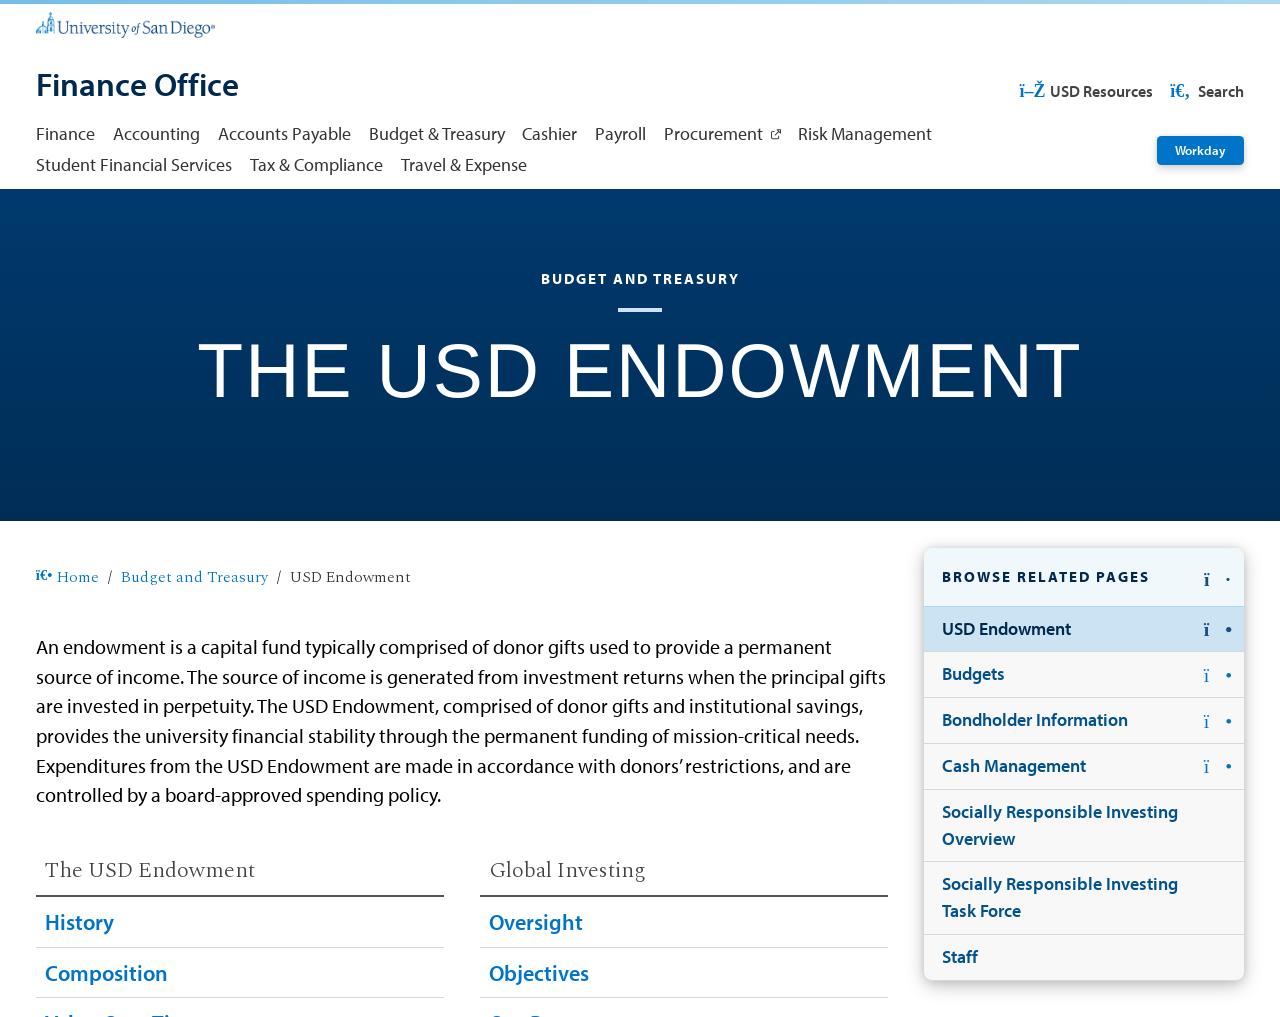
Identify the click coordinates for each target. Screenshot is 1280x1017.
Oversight (536, 922)
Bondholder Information (1035, 719)
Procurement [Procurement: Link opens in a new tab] (713, 133)
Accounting (156, 133)
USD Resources (1086, 91)
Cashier (549, 133)
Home (67, 578)
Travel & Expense (464, 164)
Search (1205, 91)
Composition (106, 973)
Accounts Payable (284, 133)
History (79, 922)
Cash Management (1014, 765)
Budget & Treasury (437, 133)
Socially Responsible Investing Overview (1060, 825)
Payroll (620, 133)
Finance (65, 133)
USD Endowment (1006, 628)
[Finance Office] (137, 86)
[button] (1084, 577)
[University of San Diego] (125, 23)
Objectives (539, 973)
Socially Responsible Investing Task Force (1060, 897)
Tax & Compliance (316, 164)
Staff (960, 956)
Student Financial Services (134, 164)
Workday (1200, 149)
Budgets (973, 673)
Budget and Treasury (194, 578)
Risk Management (865, 133)
